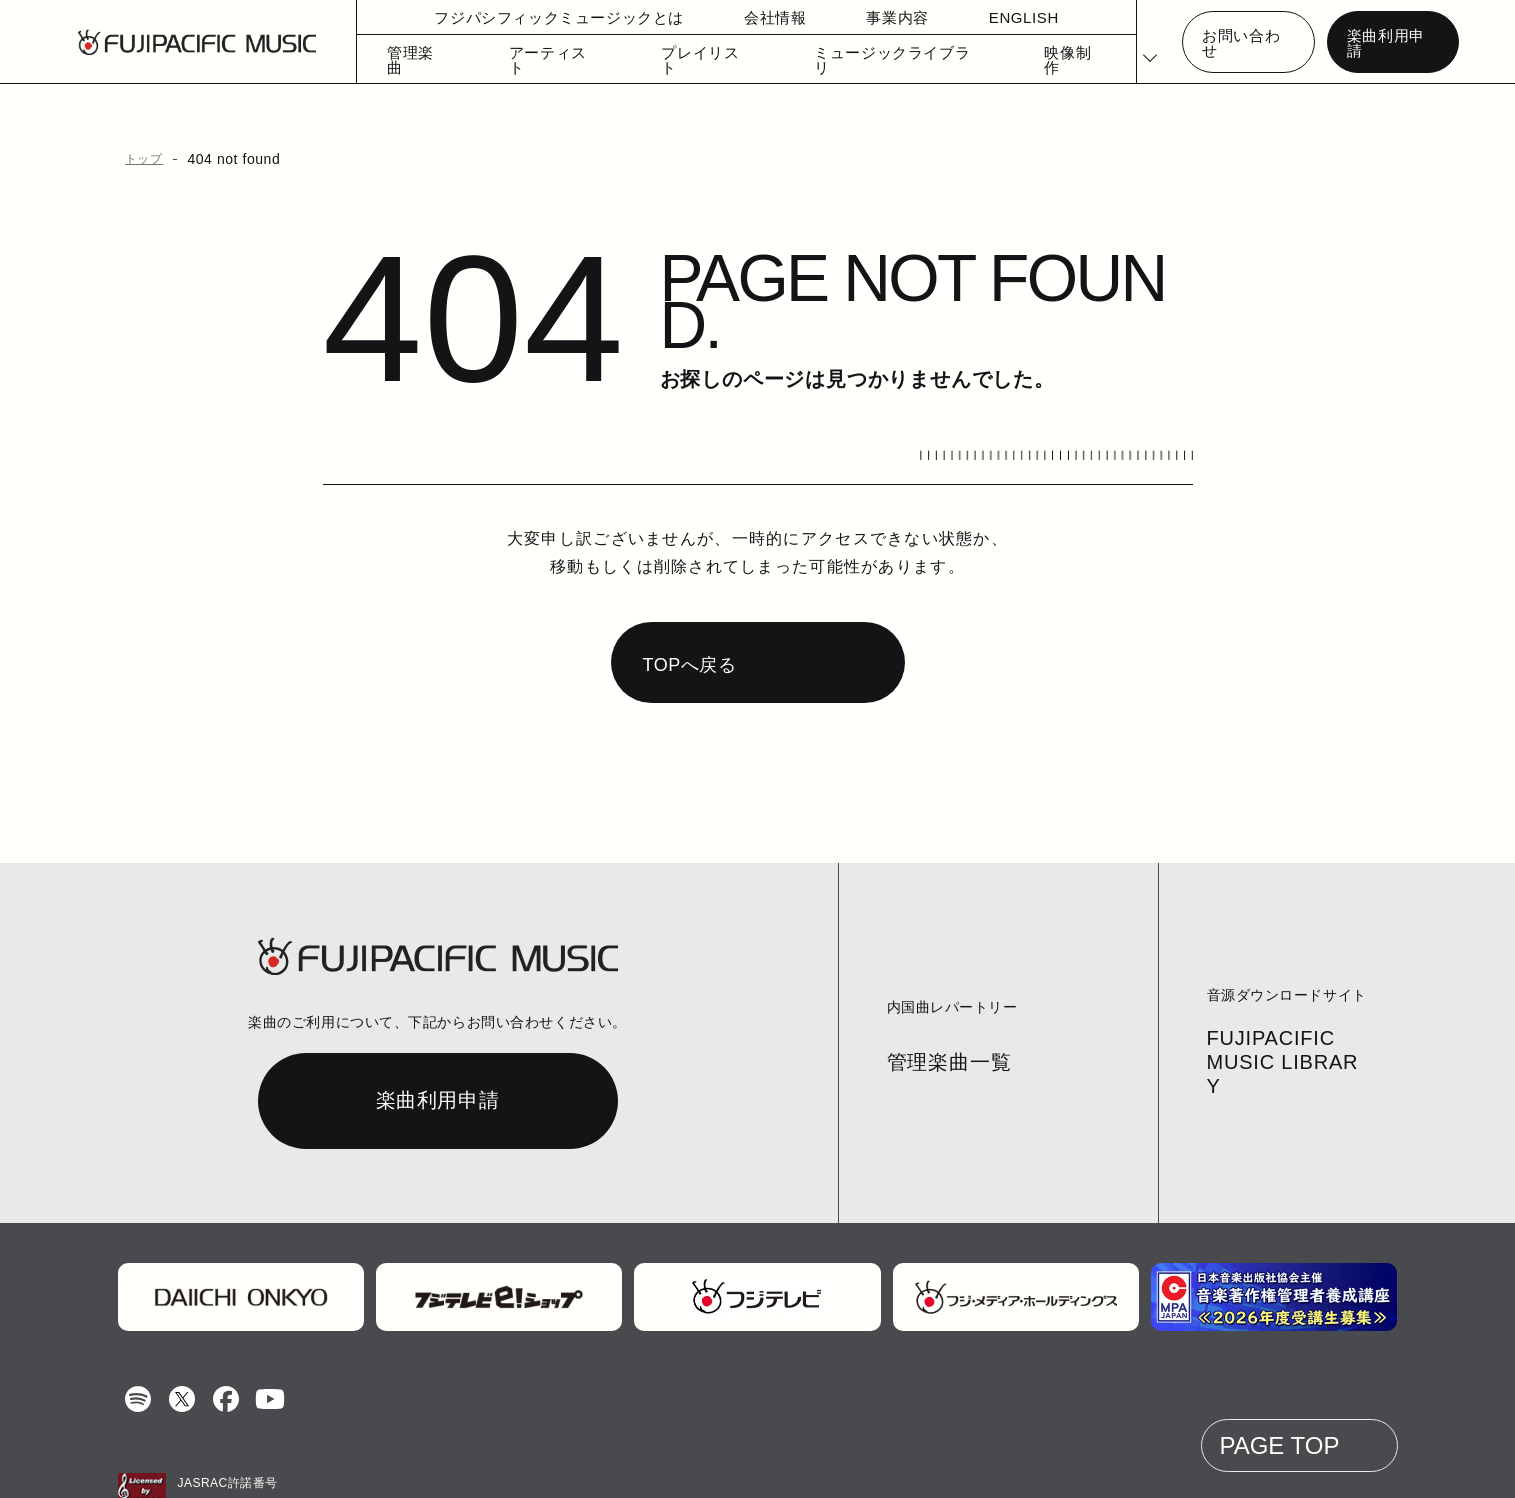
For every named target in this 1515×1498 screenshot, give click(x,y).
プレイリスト (683, 59)
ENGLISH (985, 17)
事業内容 (861, 17)
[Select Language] (1139, 42)
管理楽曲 (410, 59)
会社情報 (738, 17)
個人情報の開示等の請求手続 (736, 1464)
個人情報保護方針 (580, 1464)
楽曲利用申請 (1386, 42)
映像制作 (1021, 59)
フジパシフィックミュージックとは (537, 17)
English (864, 1464)
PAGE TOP (1286, 1398)
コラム (389, 1464)
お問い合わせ (1243, 42)
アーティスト (543, 59)
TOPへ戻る (687, 617)
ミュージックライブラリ (857, 59)
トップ (141, 159)
